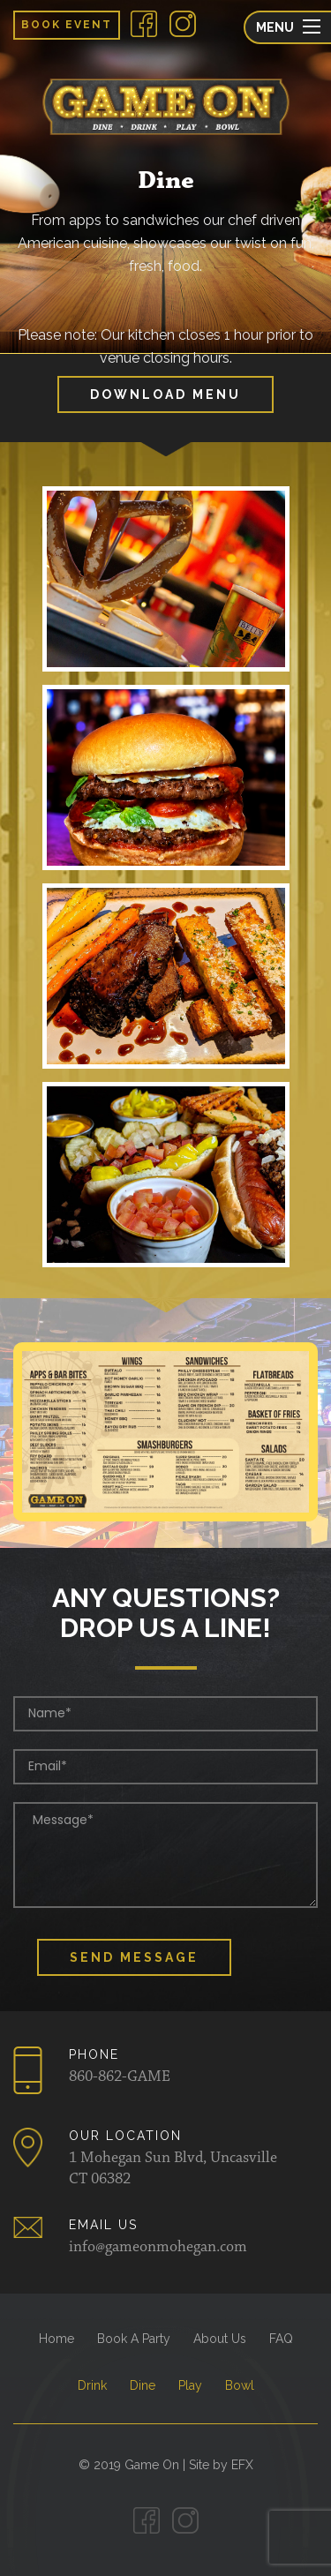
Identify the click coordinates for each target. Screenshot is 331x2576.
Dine (142, 2385)
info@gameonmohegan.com (158, 2248)
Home (56, 2339)
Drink (92, 2385)
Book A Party (133, 2339)
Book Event (66, 25)
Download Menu (165, 394)
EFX (242, 2465)
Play (190, 2385)
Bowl (239, 2385)
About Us (219, 2339)
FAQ (281, 2339)
